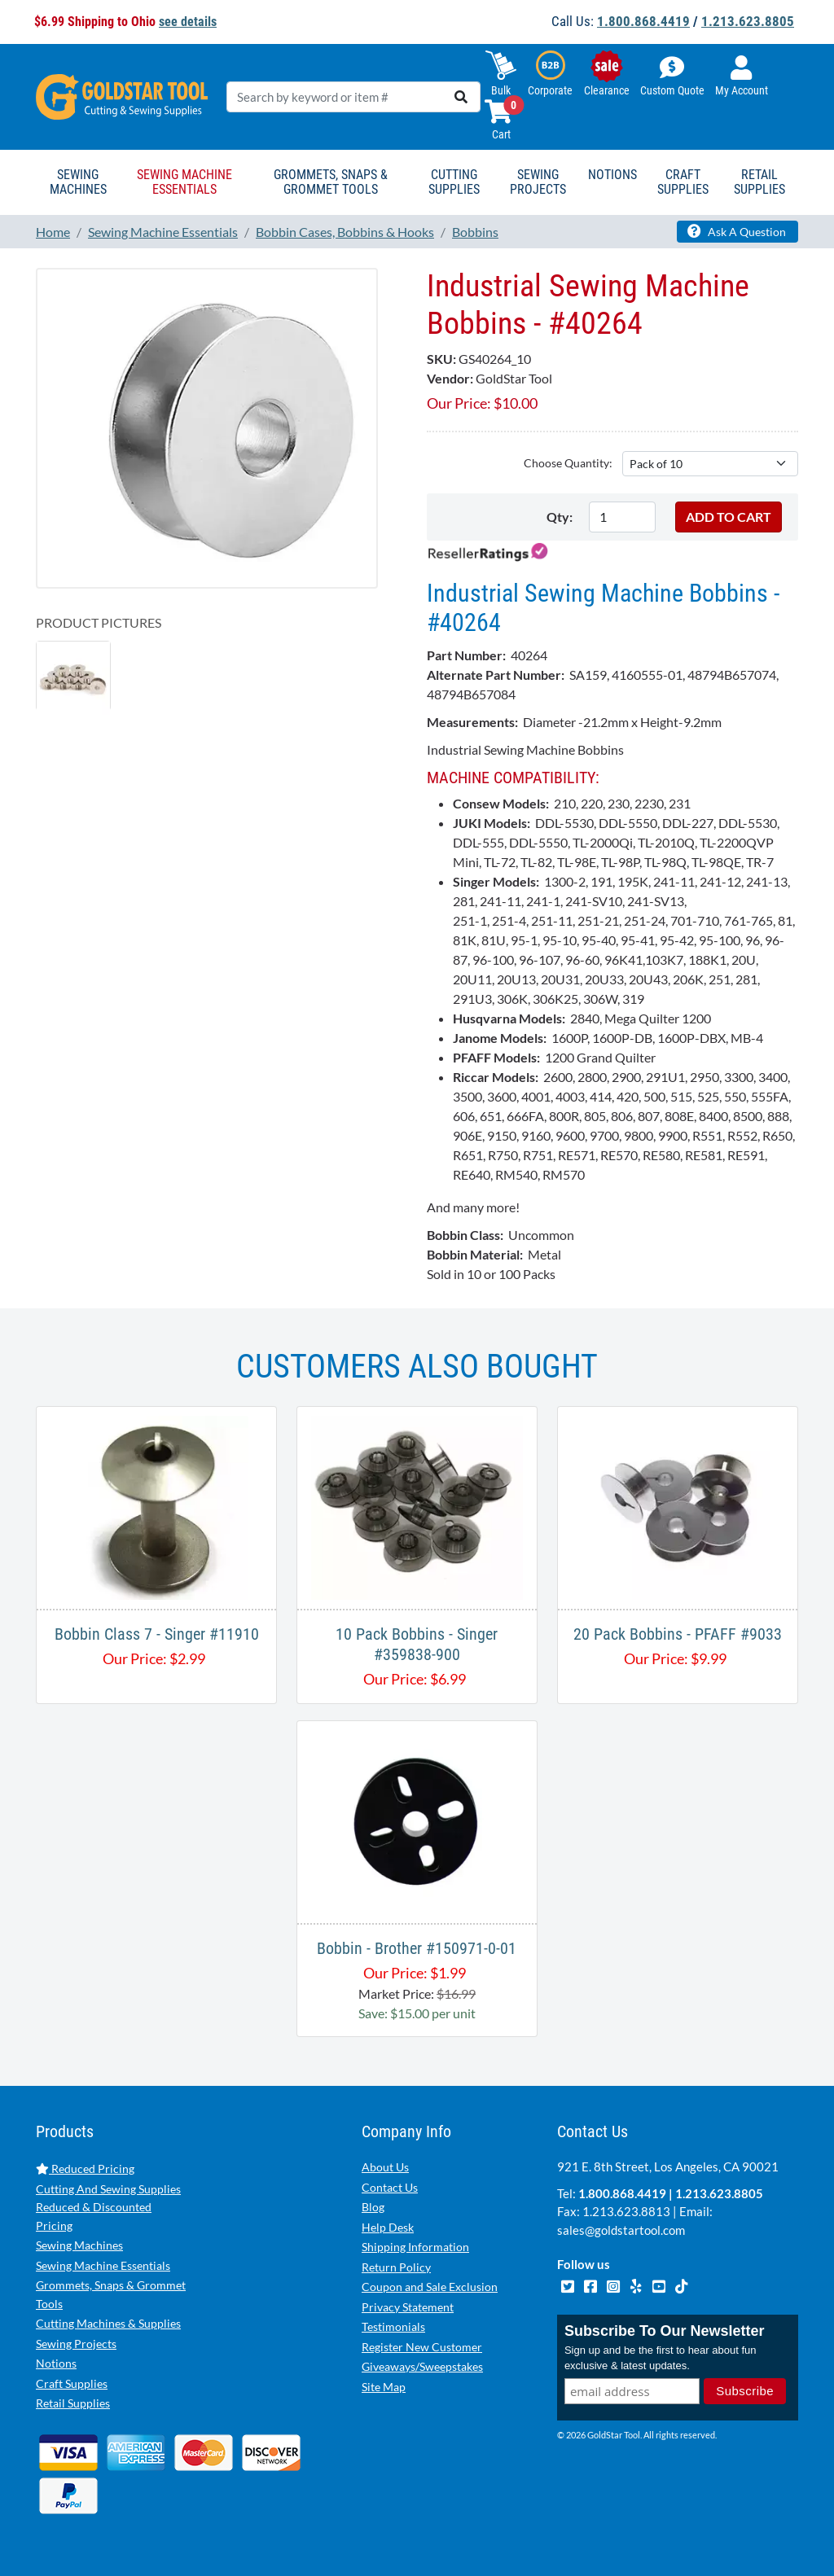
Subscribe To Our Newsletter (664, 2331)
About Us (385, 2167)
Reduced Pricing (85, 2168)
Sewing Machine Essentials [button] (184, 182)
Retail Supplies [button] (759, 182)
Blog (373, 2207)
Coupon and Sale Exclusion (430, 2286)
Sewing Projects (76, 2343)
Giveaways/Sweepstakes (422, 2366)
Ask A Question (736, 231)
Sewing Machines (79, 2245)
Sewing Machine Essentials (103, 2265)
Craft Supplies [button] (683, 182)
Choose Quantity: (568, 463)
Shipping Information (415, 2247)
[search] (461, 96)
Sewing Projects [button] (538, 182)
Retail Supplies (73, 2403)
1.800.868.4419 (643, 21)
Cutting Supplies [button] (454, 182)
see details (188, 21)
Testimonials (393, 2326)
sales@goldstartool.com (621, 2230)
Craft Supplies (72, 2383)
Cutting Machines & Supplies (108, 2323)
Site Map (384, 2387)
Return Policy (396, 2267)
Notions (56, 2363)
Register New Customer (422, 2347)
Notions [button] (612, 174)
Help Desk (388, 2227)
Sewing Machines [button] (78, 182)
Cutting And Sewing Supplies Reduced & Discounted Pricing (108, 2207)
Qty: (559, 516)
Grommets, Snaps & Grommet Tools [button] (331, 182)
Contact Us (390, 2187)
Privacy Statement (408, 2307)
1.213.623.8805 (747, 21)
